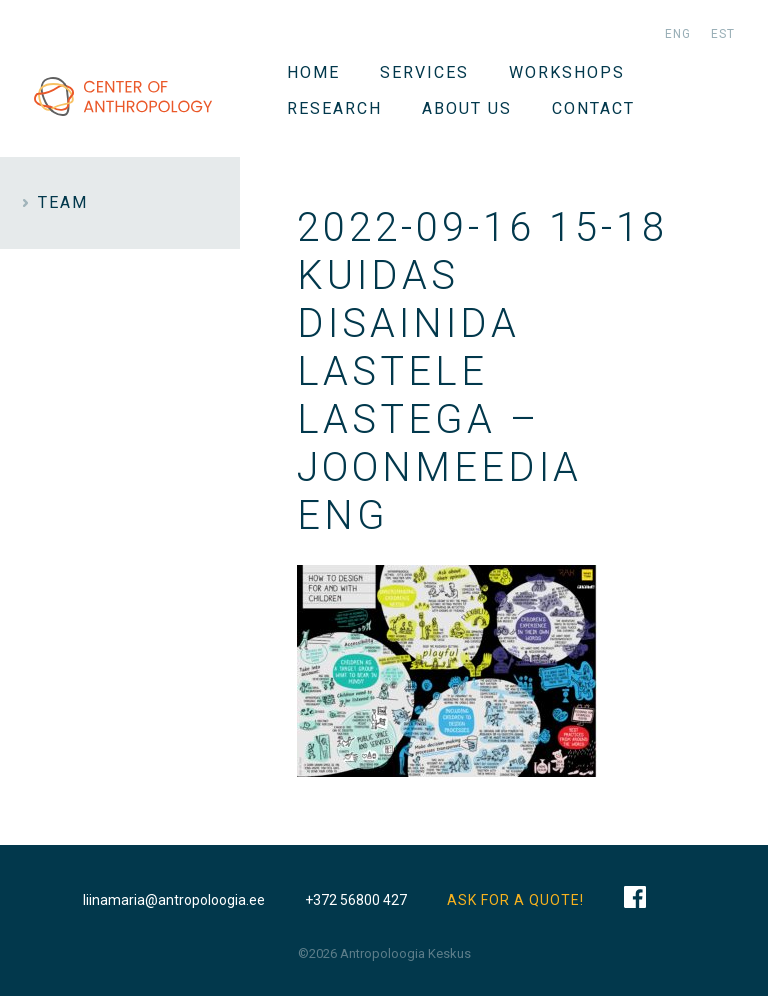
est (723, 34)
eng (678, 34)
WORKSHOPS (567, 72)
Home (313, 72)
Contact (593, 108)
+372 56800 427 (356, 900)
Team (63, 202)
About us (467, 108)
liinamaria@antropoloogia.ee (174, 900)
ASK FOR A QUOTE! (515, 900)
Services (424, 72)
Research (334, 108)
